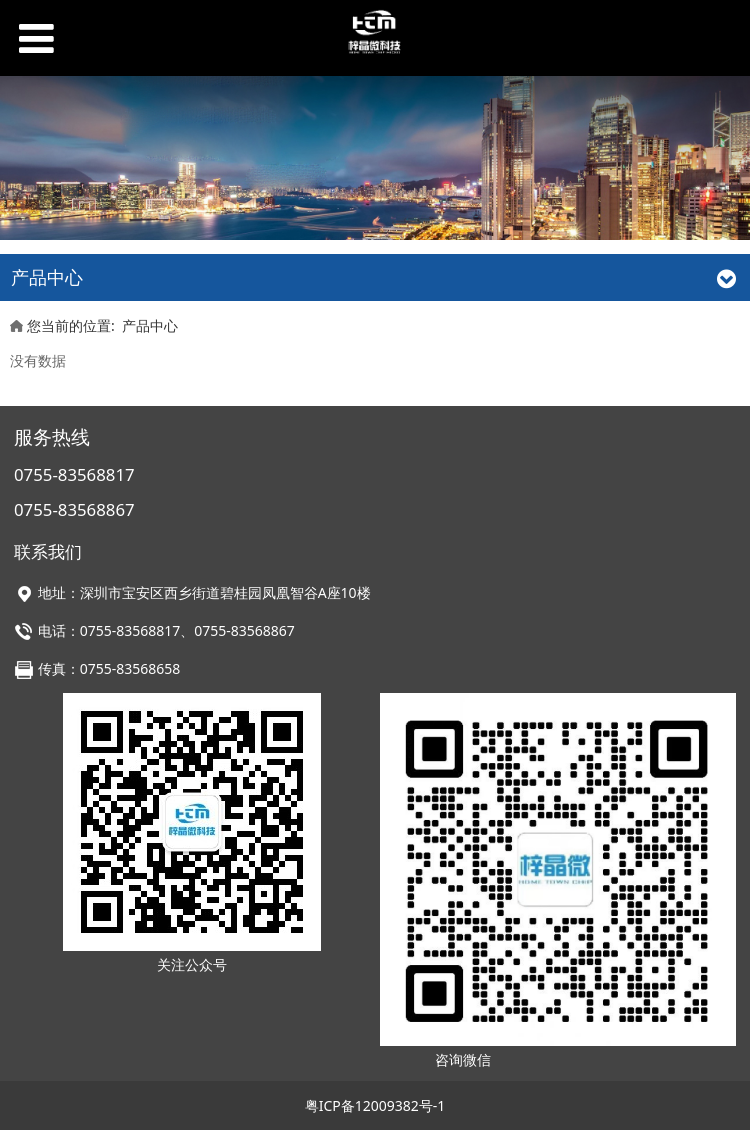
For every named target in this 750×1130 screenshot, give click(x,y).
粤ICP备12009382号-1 (375, 1105)
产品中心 (150, 325)
